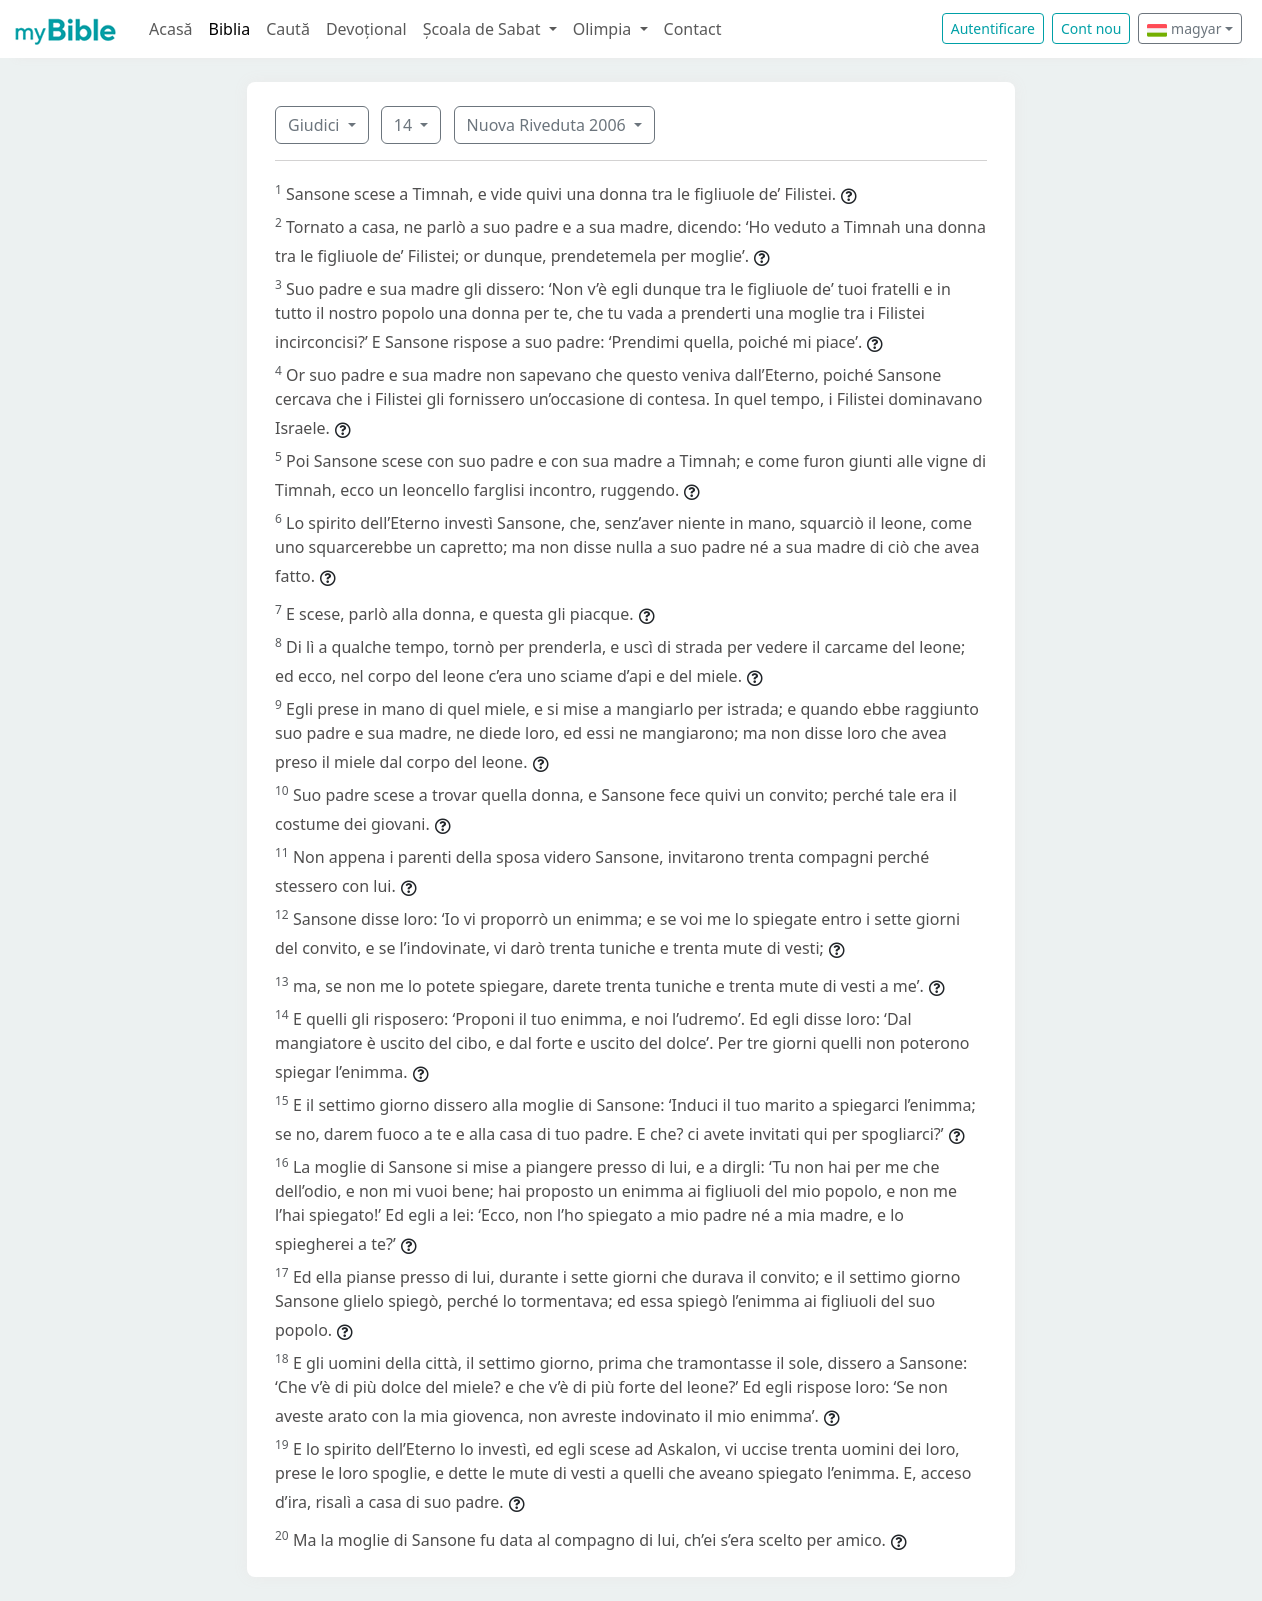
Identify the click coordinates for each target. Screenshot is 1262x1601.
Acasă (171, 29)
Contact (693, 29)
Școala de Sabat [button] (484, 29)
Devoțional (366, 29)
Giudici (316, 125)
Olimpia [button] (604, 29)
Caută (288, 29)
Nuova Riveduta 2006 (548, 125)
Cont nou (1091, 28)
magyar (1184, 28)
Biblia (230, 29)
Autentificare (993, 28)
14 (405, 125)
